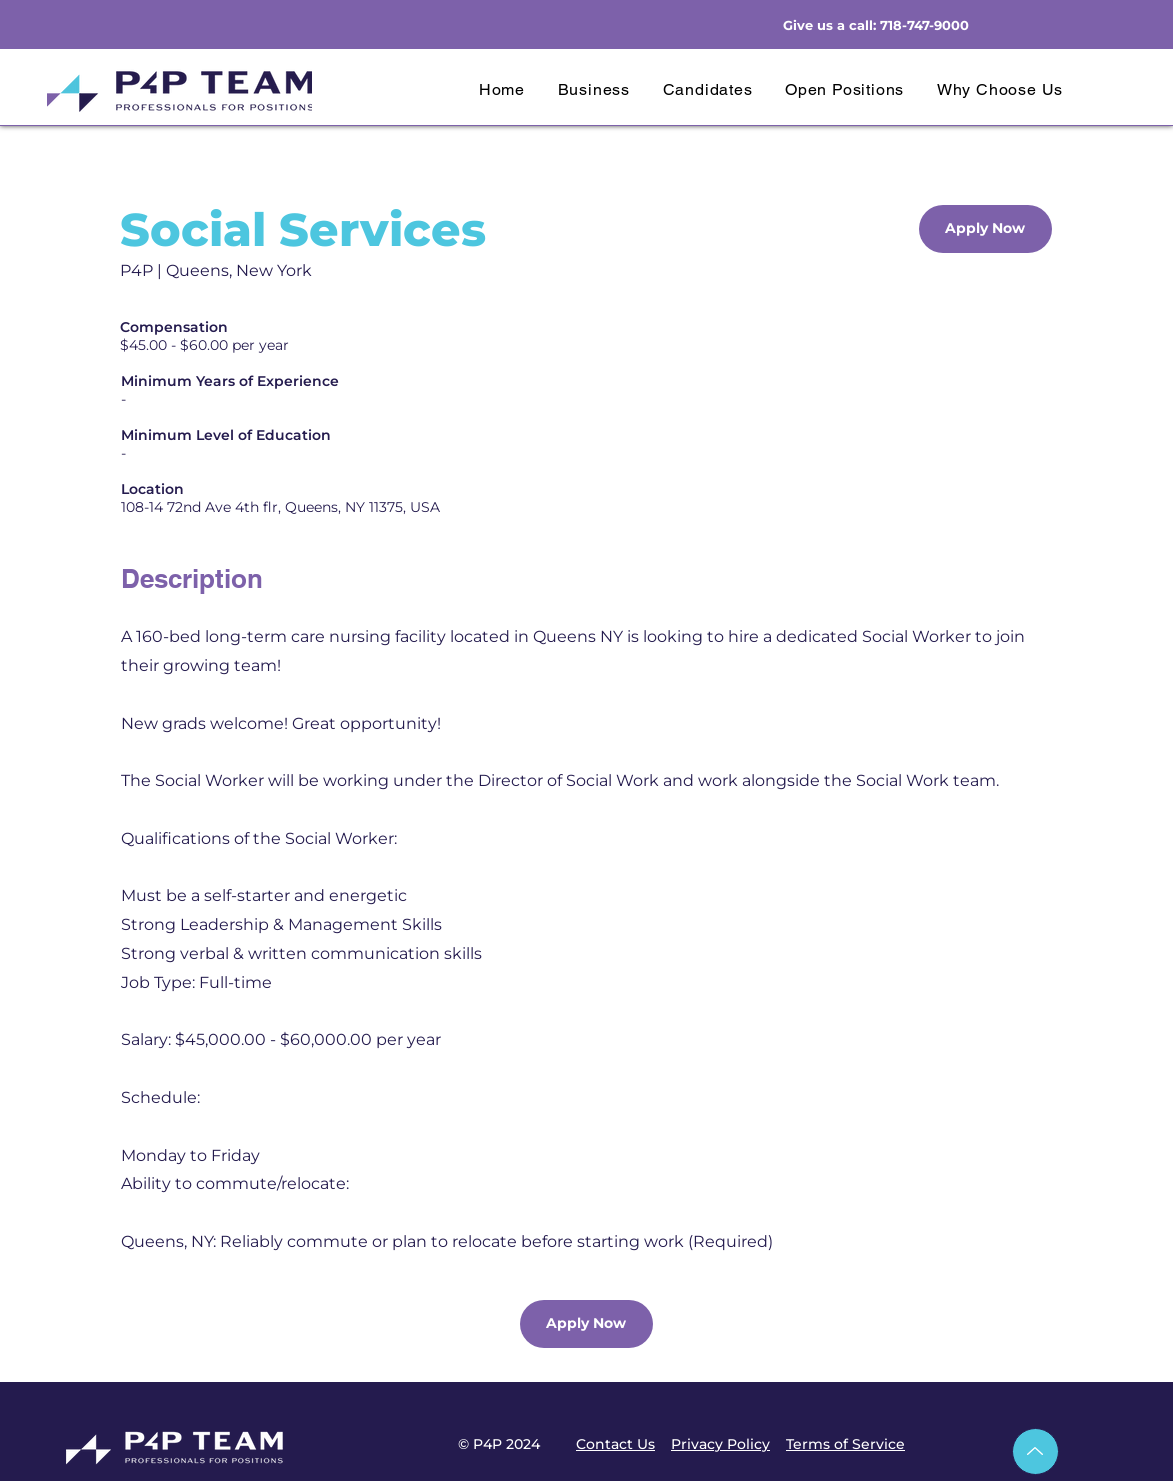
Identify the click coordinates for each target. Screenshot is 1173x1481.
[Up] (1035, 1451)
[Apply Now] (985, 229)
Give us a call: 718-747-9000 (876, 25)
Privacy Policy (720, 1444)
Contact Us (615, 1444)
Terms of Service (845, 1444)
